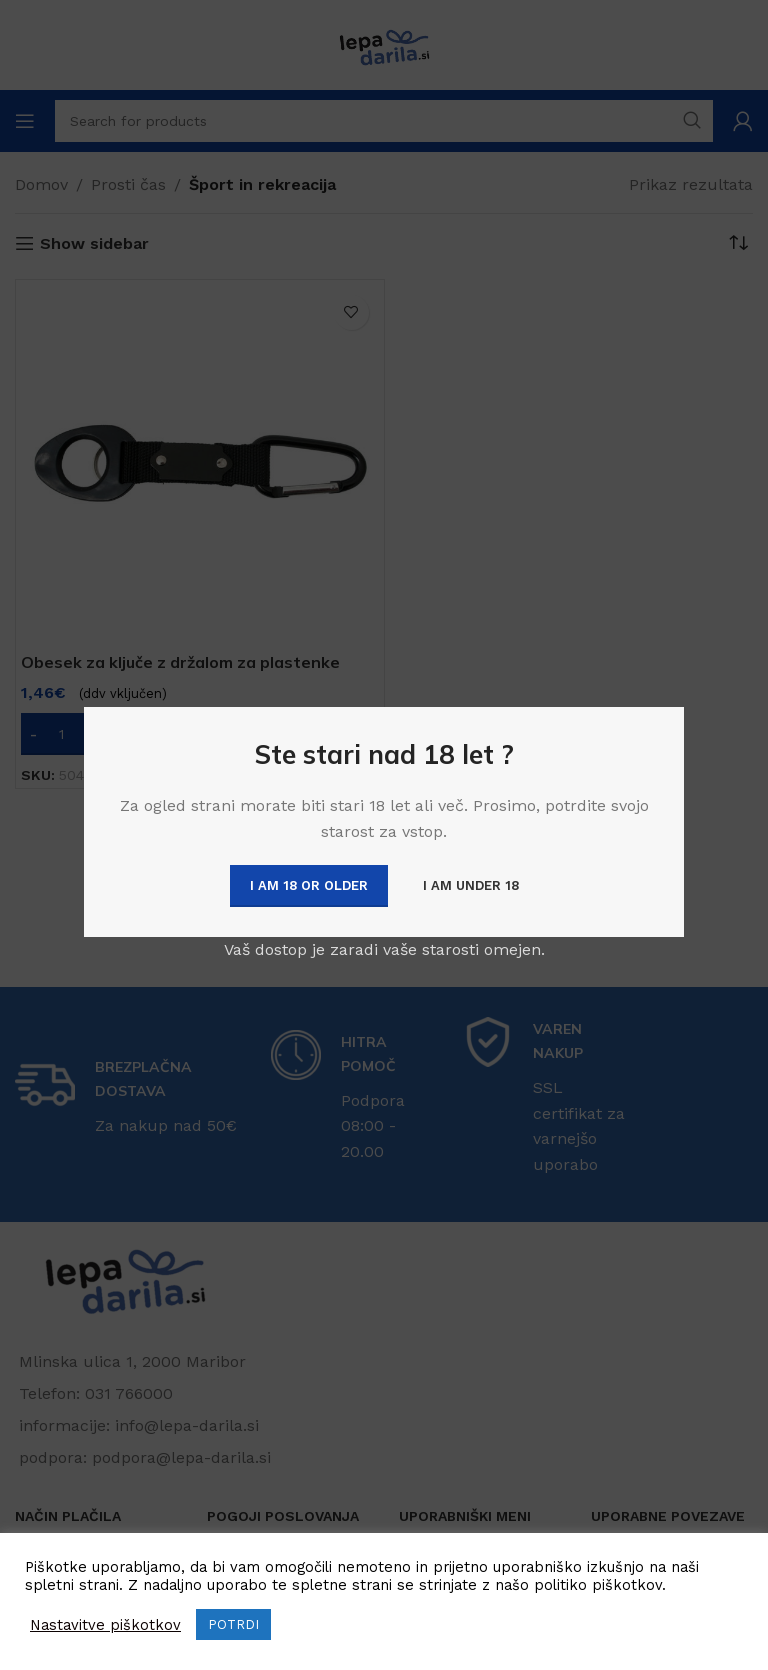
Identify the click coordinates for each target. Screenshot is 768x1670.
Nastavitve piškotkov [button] (105, 1625)
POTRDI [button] (233, 1624)
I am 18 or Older (309, 885)
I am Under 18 (471, 885)
